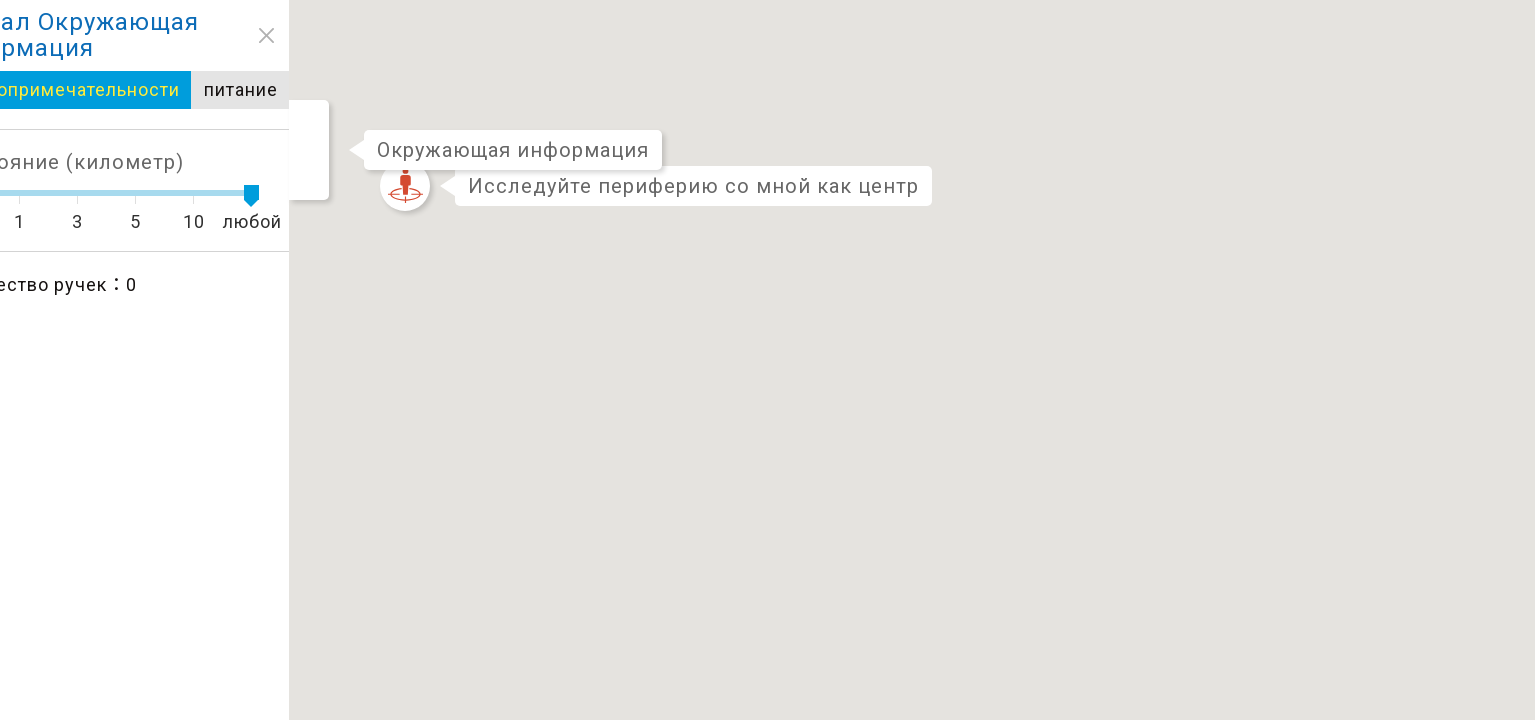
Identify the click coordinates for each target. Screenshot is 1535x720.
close (26, 35)
